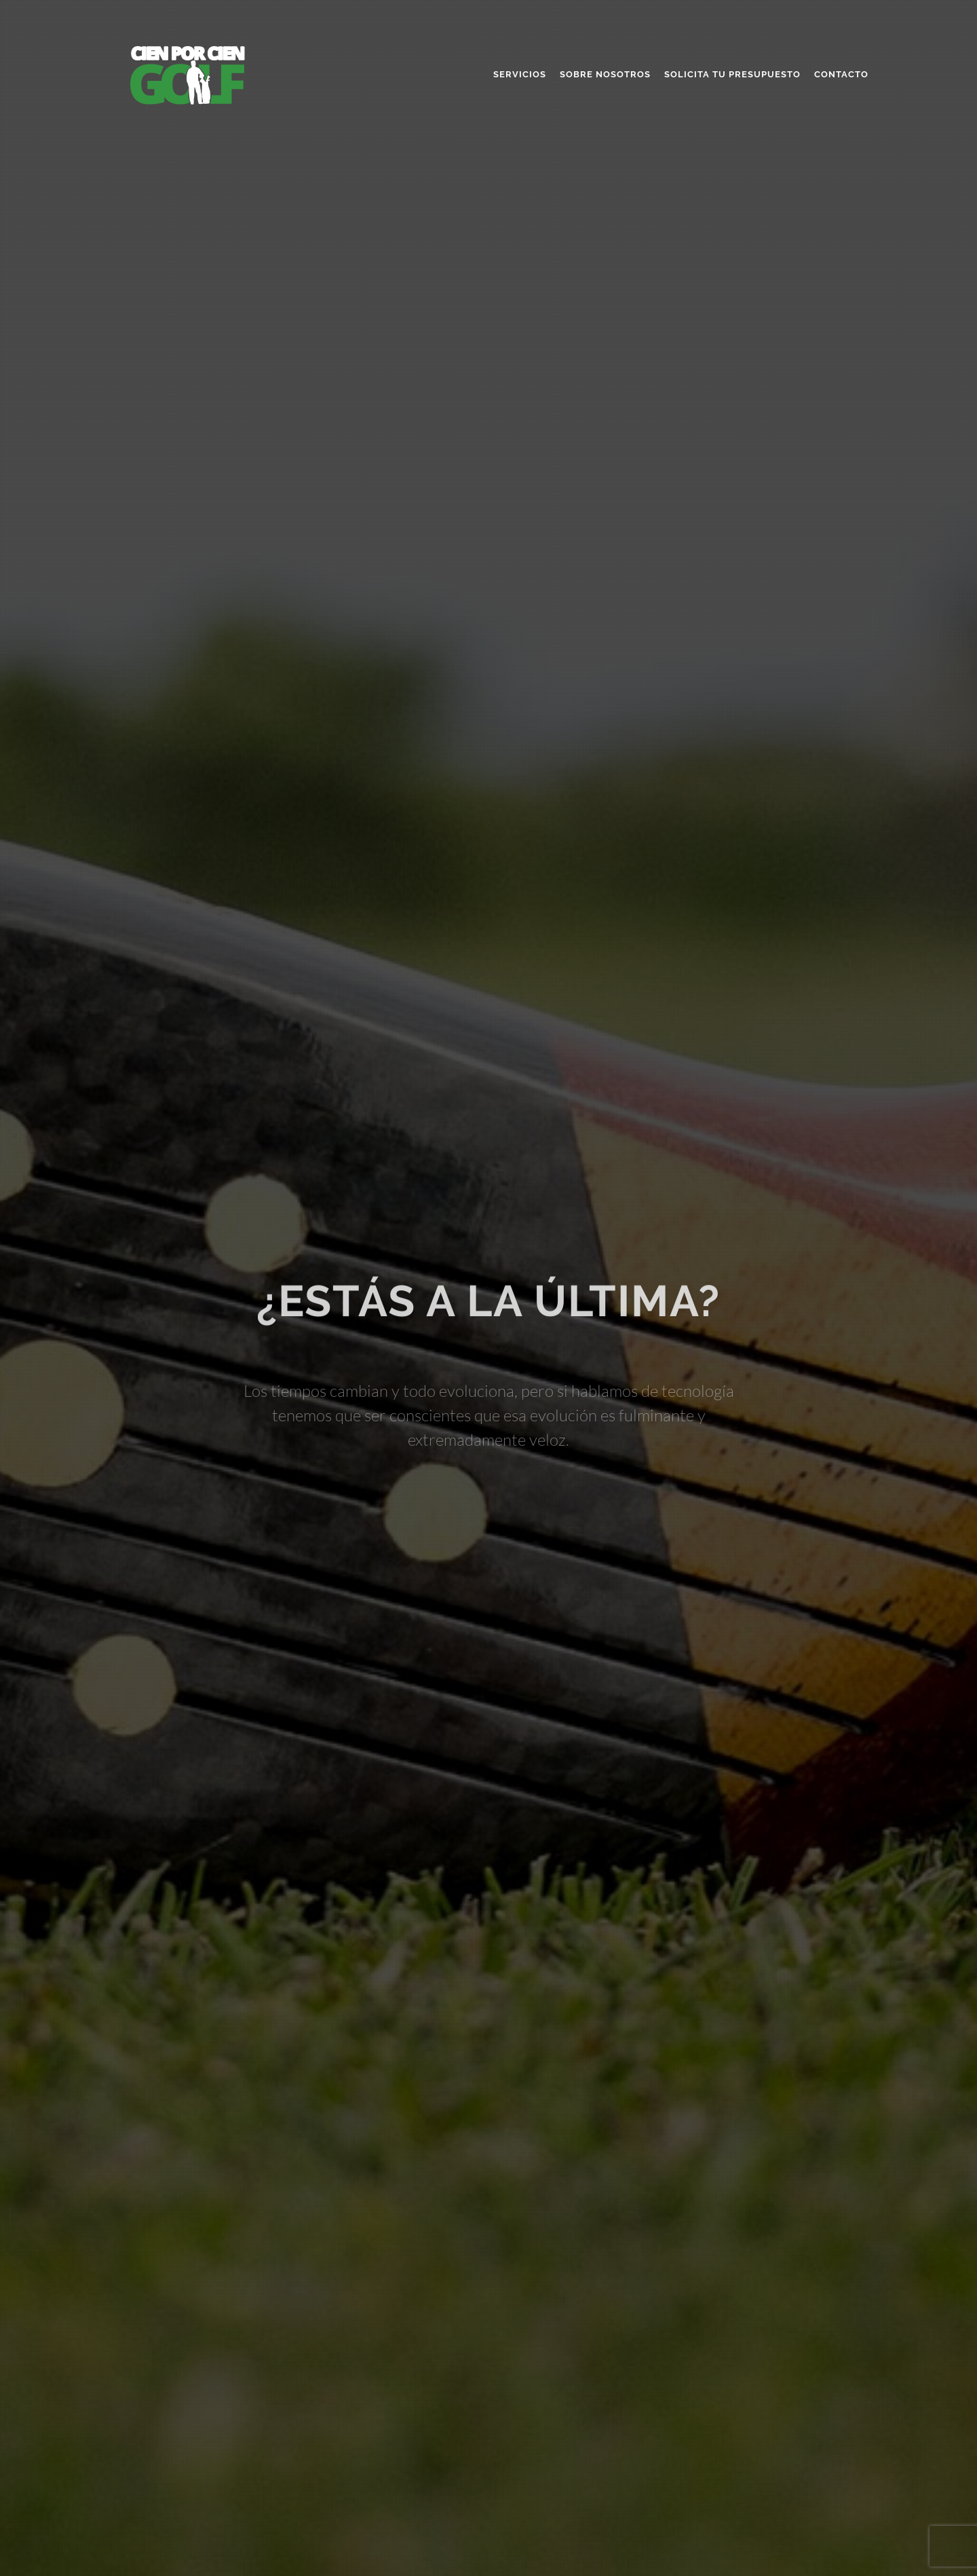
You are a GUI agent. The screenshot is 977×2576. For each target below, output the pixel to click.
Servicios (519, 74)
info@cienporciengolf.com (717, 2523)
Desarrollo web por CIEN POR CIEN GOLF (191, 2539)
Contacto (841, 74)
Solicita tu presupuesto (732, 74)
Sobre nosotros (605, 74)
